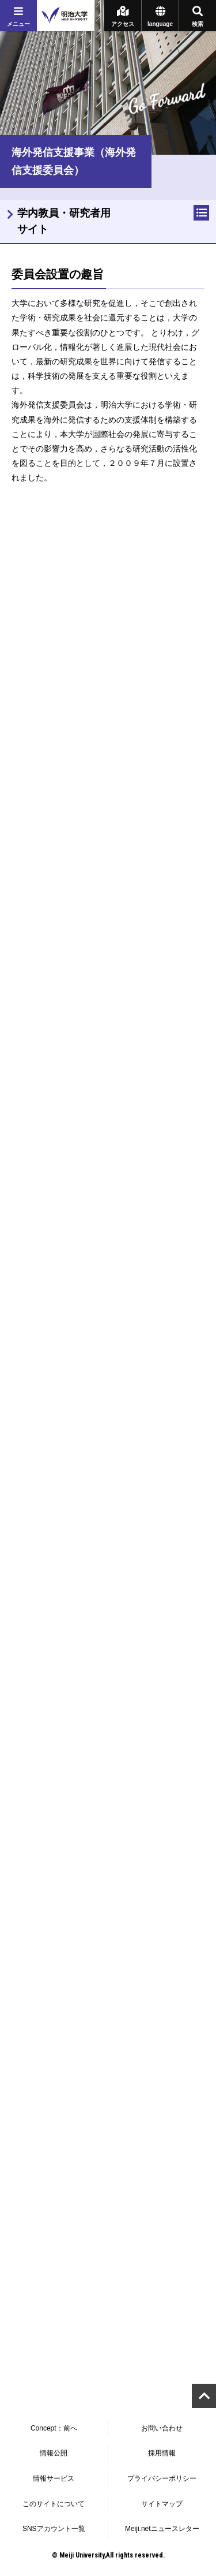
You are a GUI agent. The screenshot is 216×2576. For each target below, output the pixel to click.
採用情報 (162, 2453)
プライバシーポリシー (161, 2478)
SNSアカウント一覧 (53, 2529)
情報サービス (53, 2478)
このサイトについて (53, 2504)
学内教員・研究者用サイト (64, 221)
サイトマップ (162, 2504)
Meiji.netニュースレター (162, 2529)
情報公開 (53, 2453)
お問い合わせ (162, 2428)
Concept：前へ (54, 2428)
